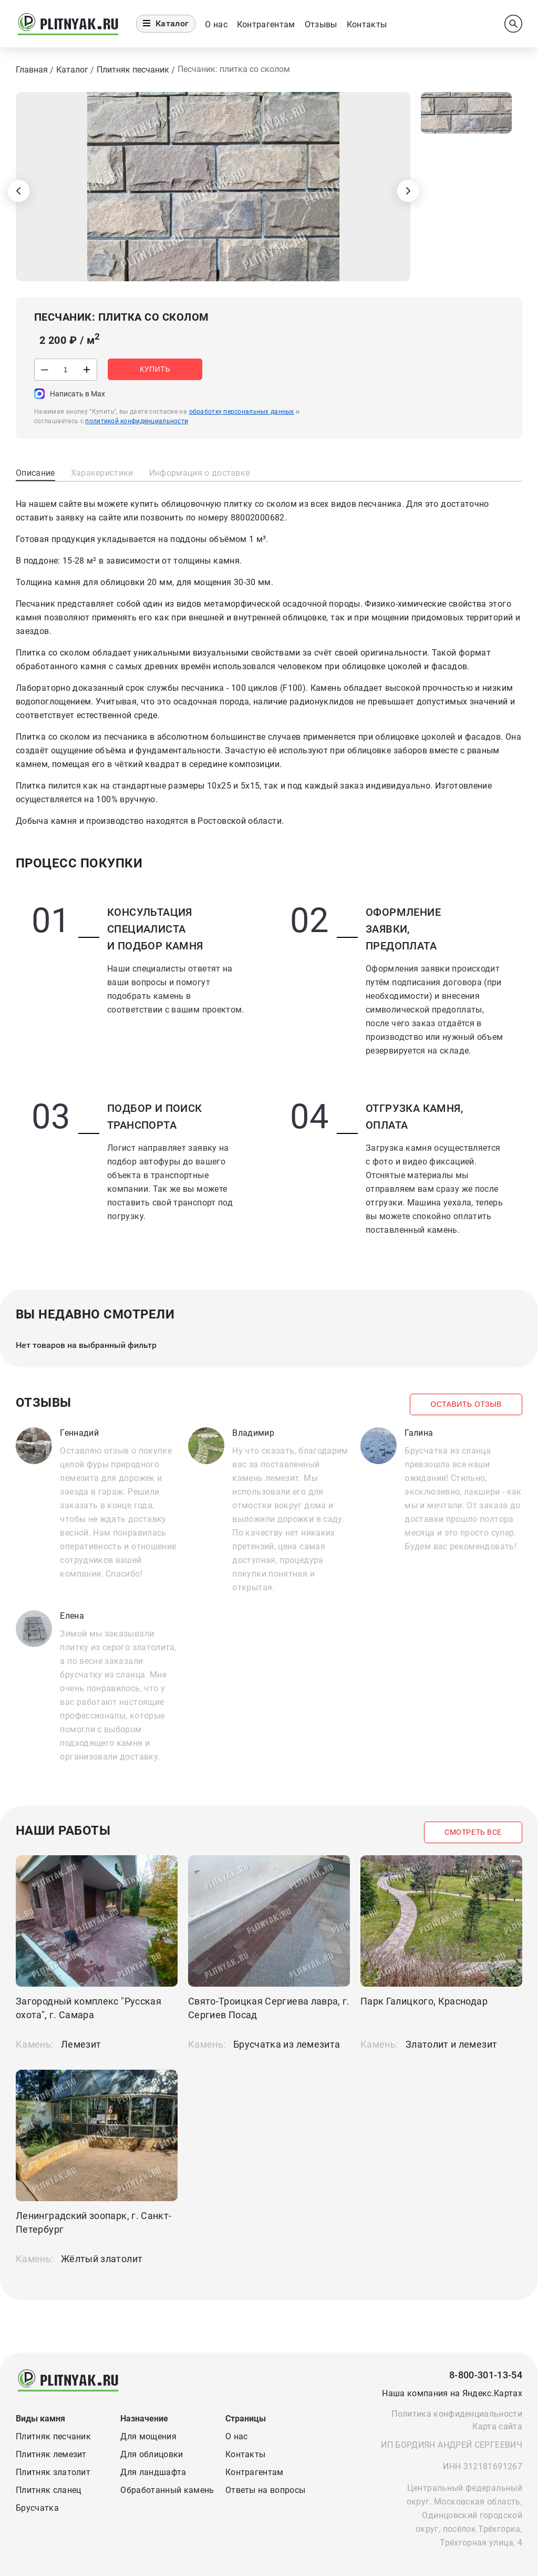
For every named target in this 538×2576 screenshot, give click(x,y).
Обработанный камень (167, 2490)
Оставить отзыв (465, 1405)
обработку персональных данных (241, 411)
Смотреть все (472, 1832)
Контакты (367, 24)
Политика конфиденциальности (456, 2414)
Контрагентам (266, 24)
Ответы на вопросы (265, 2490)
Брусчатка (37, 2508)
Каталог (166, 23)
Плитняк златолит (53, 2472)
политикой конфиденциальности (136, 421)
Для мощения (148, 2436)
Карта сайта (497, 2426)
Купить (156, 369)
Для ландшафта (153, 2472)
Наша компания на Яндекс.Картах (452, 2393)
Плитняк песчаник (53, 2436)
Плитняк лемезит (51, 2454)
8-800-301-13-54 (485, 2374)
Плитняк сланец (48, 2490)
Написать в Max (77, 394)
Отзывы (321, 24)
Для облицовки (151, 2454)
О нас (216, 24)
